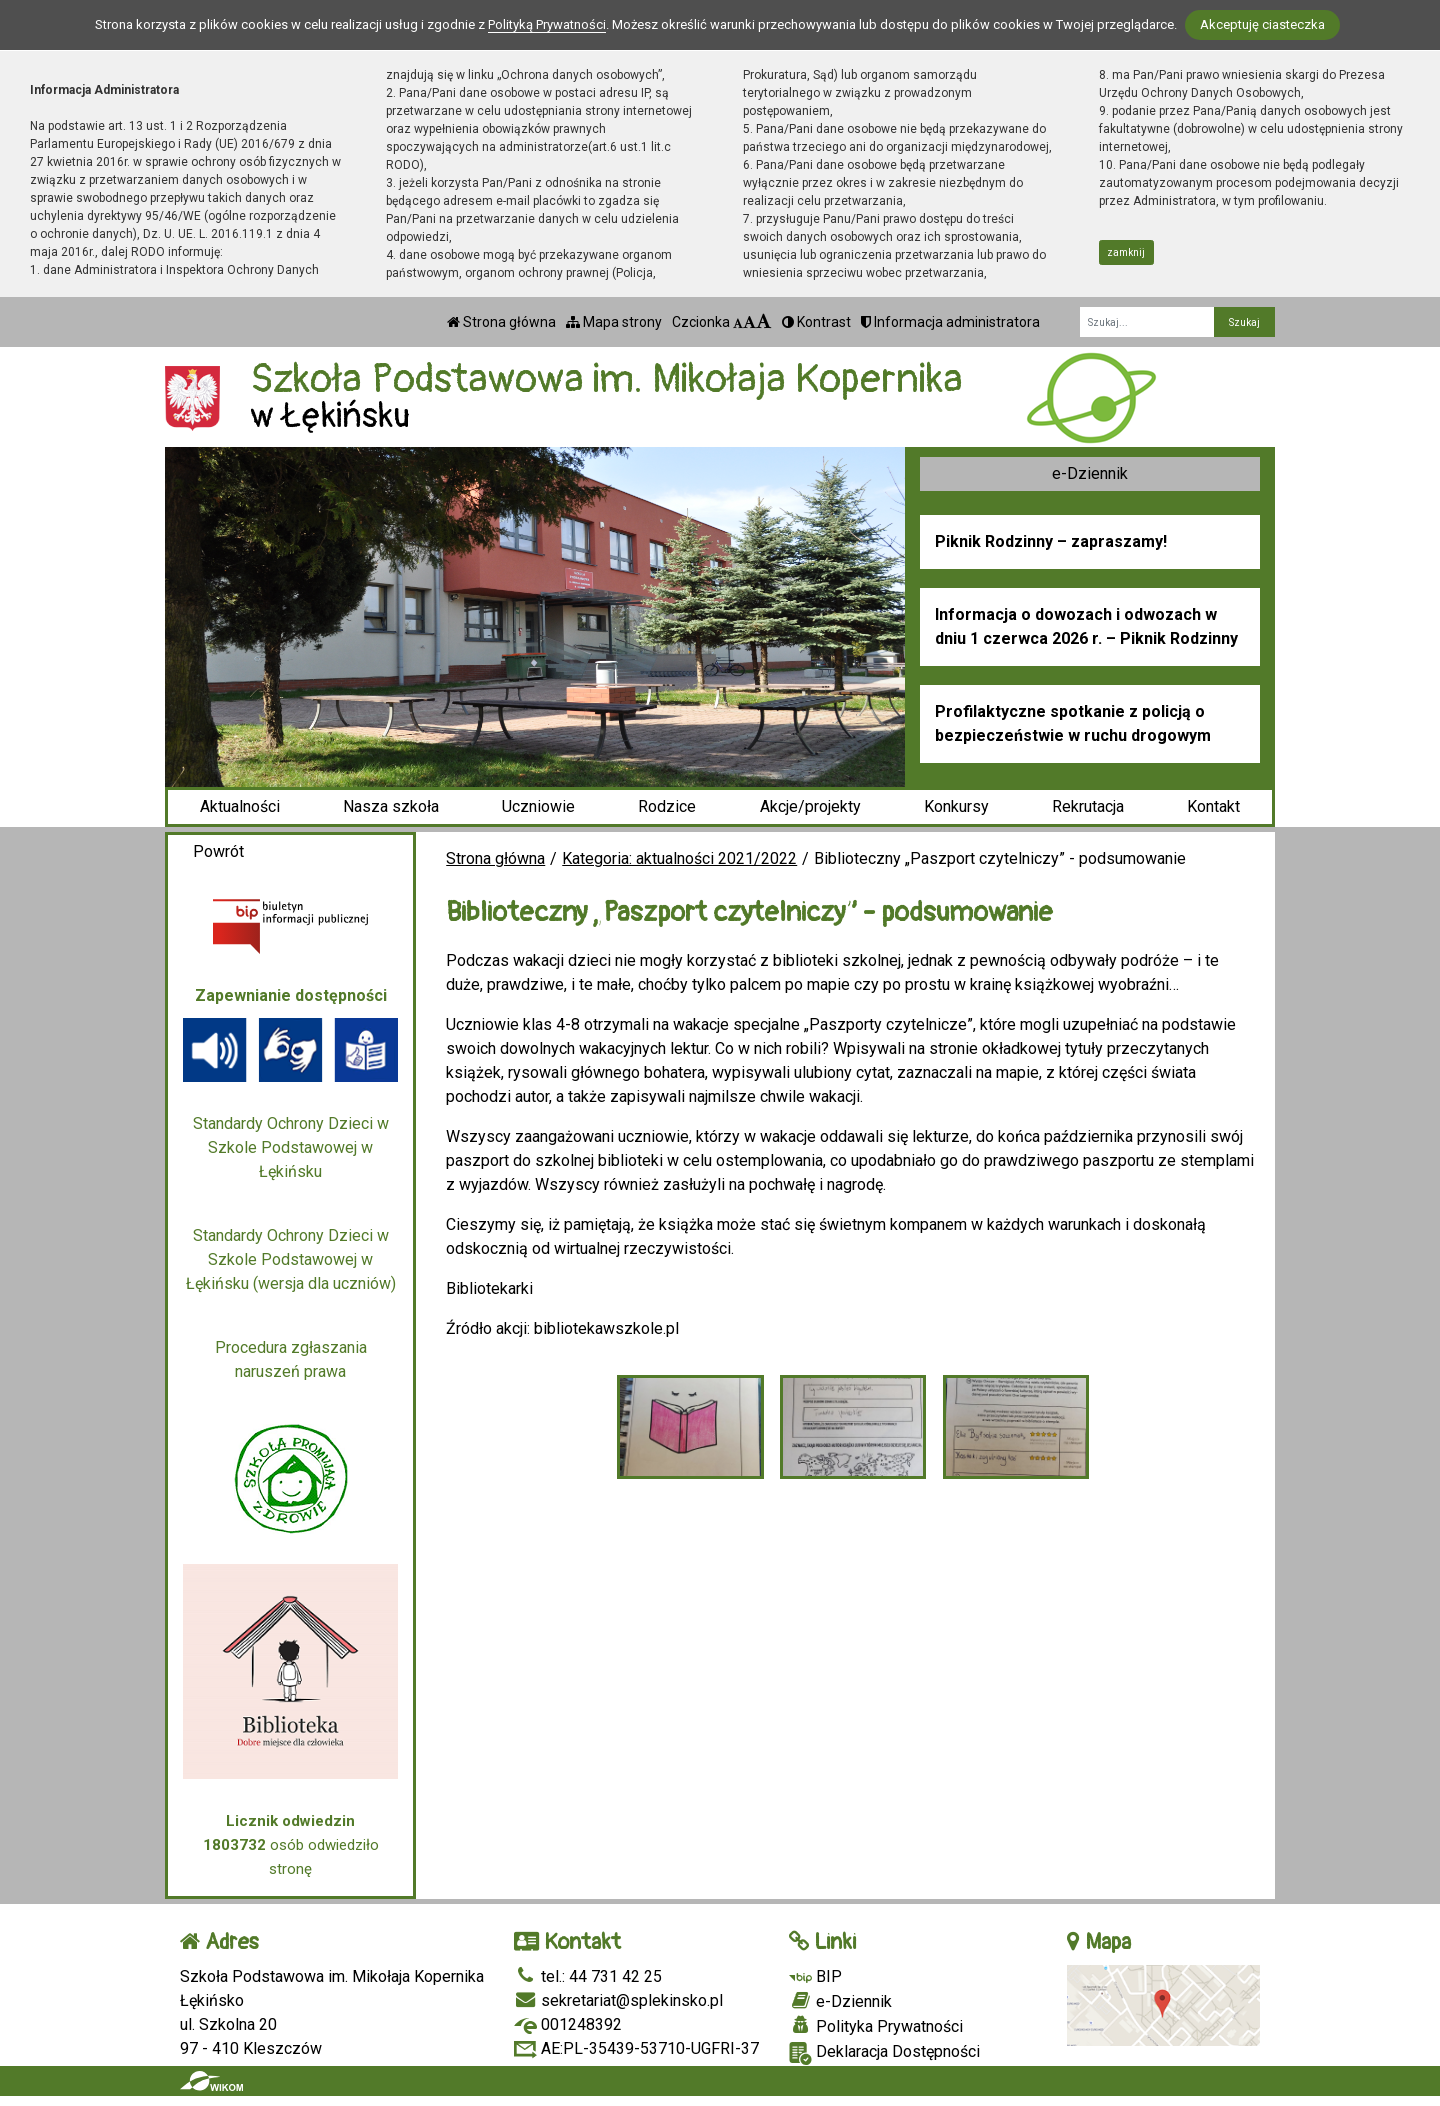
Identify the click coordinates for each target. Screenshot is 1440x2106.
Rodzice (667, 806)
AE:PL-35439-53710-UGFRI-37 (636, 2048)
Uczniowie (538, 806)
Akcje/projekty (810, 806)
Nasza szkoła (391, 806)
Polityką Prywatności (547, 24)
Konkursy (956, 806)
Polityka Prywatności (876, 2026)
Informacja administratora (950, 322)
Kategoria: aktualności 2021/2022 (679, 858)
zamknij (1126, 252)
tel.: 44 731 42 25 (588, 1976)
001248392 (568, 2024)
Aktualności (240, 806)
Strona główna (501, 322)
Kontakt (1213, 806)
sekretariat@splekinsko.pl (618, 2000)
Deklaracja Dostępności (884, 2053)
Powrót (218, 851)
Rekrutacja (1088, 806)
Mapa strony (614, 322)
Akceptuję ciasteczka (1262, 24)
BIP (815, 1976)
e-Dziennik (1090, 473)
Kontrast (816, 322)
